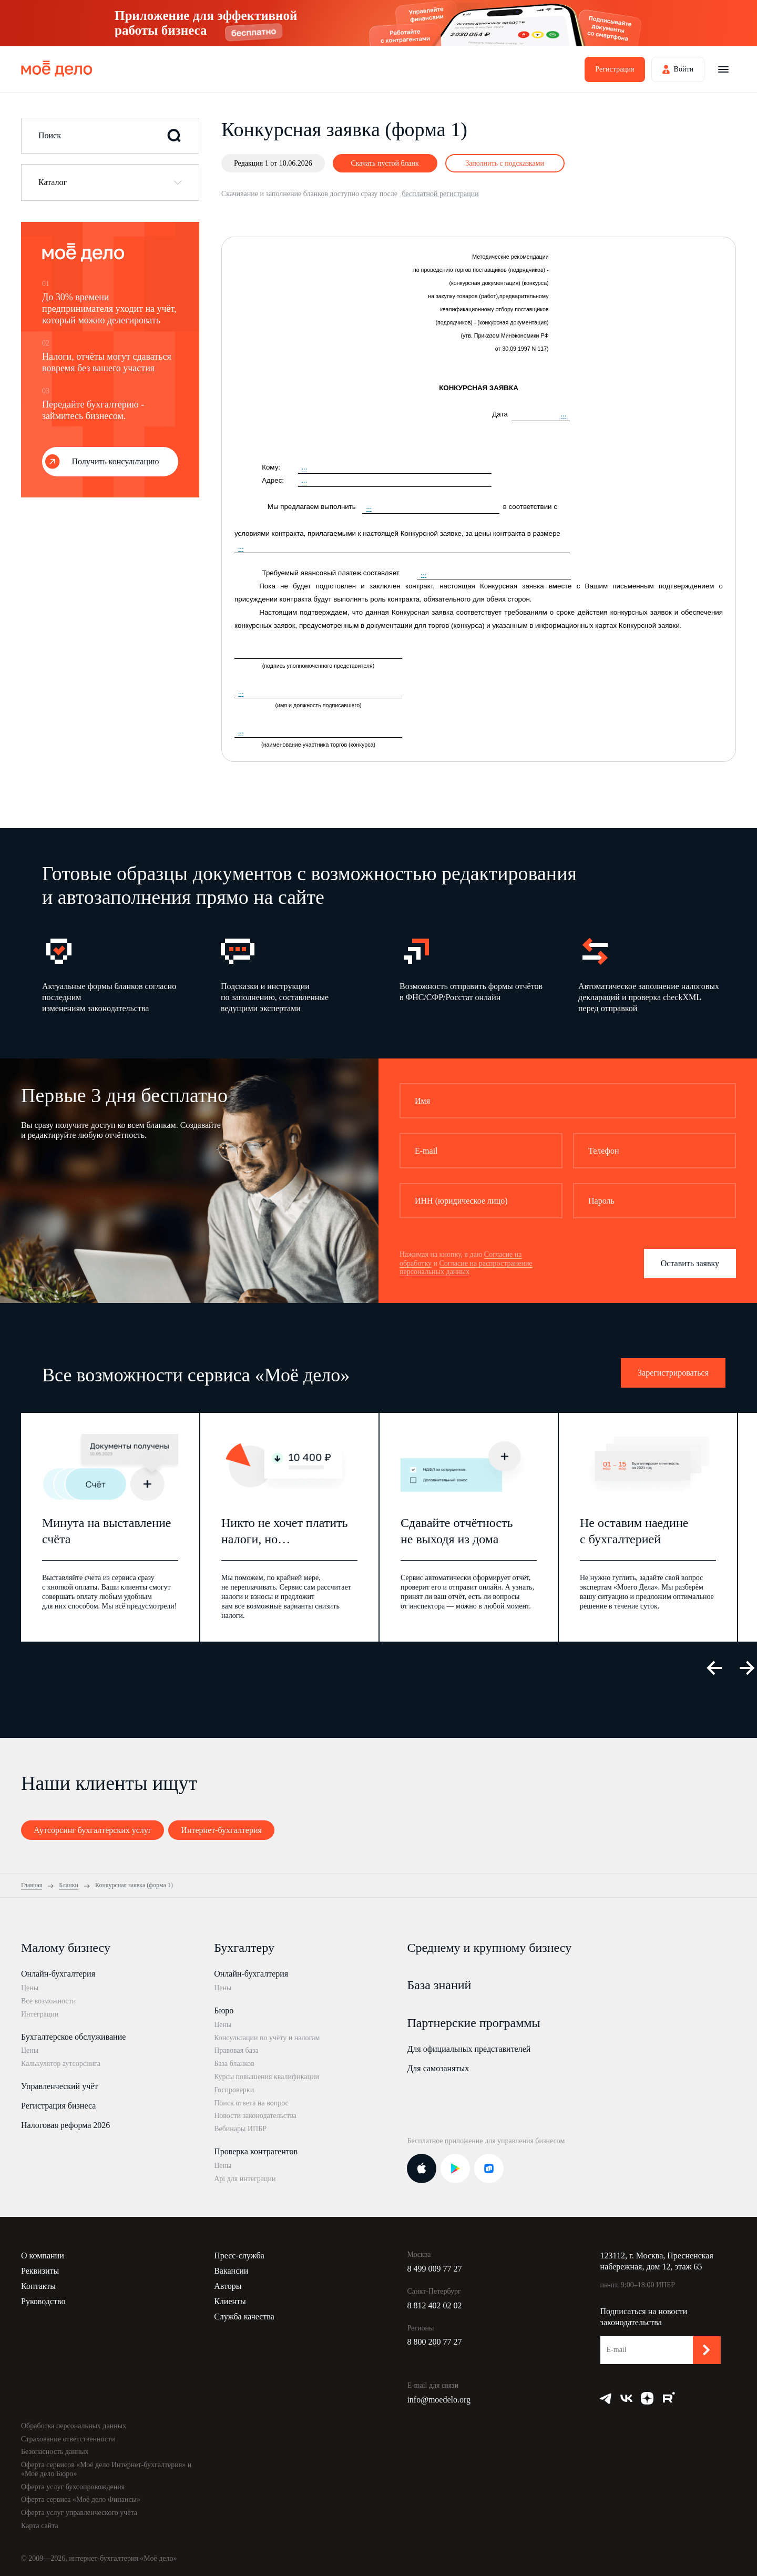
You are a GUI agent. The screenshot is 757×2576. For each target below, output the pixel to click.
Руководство (43, 2301)
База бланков (234, 2064)
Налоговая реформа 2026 (65, 2125)
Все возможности (48, 2001)
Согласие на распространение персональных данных (466, 1267)
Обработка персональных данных (73, 2426)
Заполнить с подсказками (504, 163)
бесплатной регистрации (440, 194)
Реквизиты (40, 2270)
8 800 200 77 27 (434, 2341)
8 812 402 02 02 (434, 2305)
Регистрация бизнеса (58, 2105)
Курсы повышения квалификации (266, 2077)
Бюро (223, 2010)
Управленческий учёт (59, 2086)
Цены (29, 1988)
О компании (42, 2255)
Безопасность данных (55, 2452)
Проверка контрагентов (256, 2151)
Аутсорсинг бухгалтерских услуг (92, 1830)
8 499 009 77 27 (434, 2268)
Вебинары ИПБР (240, 2129)
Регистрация (614, 69)
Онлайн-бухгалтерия (58, 1973)
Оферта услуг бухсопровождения (73, 2487)
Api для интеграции (244, 2179)
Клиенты (230, 2301)
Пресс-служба (239, 2255)
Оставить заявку (690, 1263)
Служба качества (244, 2316)
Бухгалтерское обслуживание (73, 2036)
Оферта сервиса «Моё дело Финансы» (80, 2499)
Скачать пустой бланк (384, 163)
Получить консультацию (115, 461)
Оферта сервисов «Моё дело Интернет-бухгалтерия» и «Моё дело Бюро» (106, 2469)
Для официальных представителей (468, 2048)
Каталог (52, 182)
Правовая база (236, 2050)
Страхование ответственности (68, 2439)
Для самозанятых (438, 2068)
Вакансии (231, 2270)
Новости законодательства (255, 2116)
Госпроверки (234, 2090)
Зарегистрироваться (673, 1372)
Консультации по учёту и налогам (267, 2038)
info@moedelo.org (438, 2399)
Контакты (38, 2286)
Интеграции (39, 2014)
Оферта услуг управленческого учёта (79, 2513)
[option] (115, 974)
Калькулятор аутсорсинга (60, 2064)
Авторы (227, 2286)
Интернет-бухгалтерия (221, 1830)
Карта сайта (39, 2526)
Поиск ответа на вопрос (251, 2103)
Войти (683, 69)
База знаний (439, 1985)
